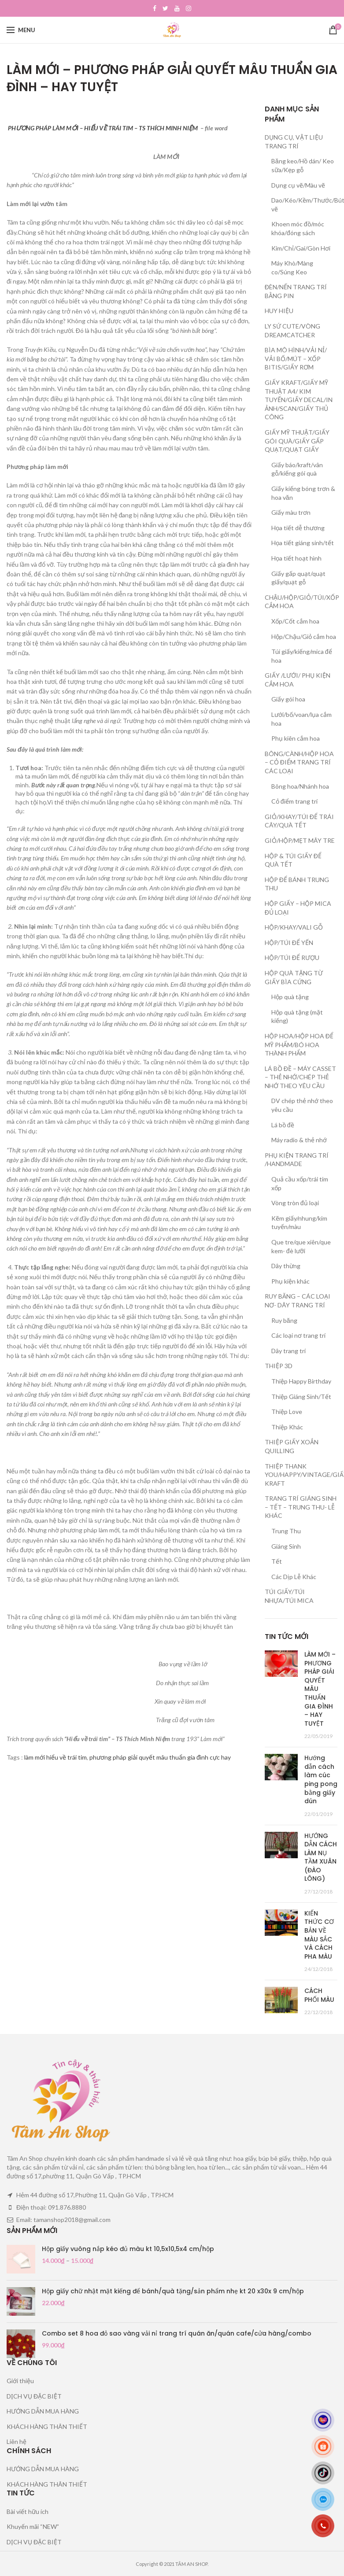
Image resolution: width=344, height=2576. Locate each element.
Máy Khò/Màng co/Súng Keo (292, 267)
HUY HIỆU (279, 310)
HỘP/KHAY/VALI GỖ (294, 927)
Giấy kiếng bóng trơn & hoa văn (303, 493)
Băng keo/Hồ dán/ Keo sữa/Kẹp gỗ (302, 165)
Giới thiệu (20, 2380)
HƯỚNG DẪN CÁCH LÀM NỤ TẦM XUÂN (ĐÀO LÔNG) (320, 1857)
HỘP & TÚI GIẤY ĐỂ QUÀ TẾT (293, 860)
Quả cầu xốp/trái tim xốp (299, 1183)
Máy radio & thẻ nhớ (299, 1140)
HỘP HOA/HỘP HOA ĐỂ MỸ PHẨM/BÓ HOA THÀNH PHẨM (299, 1044)
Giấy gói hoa (288, 699)
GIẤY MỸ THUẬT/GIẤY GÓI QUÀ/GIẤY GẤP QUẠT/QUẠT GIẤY (297, 440)
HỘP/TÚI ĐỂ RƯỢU (292, 957)
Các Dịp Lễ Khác (293, 1576)
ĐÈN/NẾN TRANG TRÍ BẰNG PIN (296, 291)
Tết (276, 1561)
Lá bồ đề (282, 1125)
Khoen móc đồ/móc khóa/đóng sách (297, 228)
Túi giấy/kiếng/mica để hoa (301, 656)
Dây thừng (285, 1266)
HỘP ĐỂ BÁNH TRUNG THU (297, 884)
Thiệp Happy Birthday (301, 1381)
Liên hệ (16, 2441)
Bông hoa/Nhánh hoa (300, 786)
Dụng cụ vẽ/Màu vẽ (298, 185)
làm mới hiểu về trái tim (55, 1757)
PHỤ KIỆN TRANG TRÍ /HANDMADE (297, 1159)
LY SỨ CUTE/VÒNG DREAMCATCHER (292, 330)
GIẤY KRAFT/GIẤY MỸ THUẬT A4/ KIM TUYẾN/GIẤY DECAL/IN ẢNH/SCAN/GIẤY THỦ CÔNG (299, 400)
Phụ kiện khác (290, 1281)
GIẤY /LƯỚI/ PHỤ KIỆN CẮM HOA (297, 680)
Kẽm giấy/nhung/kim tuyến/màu (299, 1222)
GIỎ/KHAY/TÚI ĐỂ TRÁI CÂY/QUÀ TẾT (299, 821)
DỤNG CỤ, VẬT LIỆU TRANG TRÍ (294, 141)
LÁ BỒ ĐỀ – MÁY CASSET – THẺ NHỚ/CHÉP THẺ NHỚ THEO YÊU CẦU (300, 1077)
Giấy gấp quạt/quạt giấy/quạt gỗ (298, 578)
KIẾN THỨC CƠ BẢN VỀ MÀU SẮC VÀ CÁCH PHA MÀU (319, 1935)
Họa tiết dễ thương (298, 527)
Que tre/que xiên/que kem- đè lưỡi (301, 1246)
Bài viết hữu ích (27, 2511)
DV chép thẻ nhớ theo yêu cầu (302, 1105)
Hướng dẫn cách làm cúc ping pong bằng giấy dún (320, 1779)
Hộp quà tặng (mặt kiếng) (297, 1016)
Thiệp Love (286, 1411)
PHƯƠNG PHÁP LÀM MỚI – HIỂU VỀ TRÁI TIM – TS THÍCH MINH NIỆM (103, 128)
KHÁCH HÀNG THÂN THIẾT (47, 2426)
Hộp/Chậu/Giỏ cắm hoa (303, 636)
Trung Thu (286, 1531)
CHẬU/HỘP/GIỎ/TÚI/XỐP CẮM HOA (302, 602)
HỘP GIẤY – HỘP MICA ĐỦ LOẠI (298, 908)
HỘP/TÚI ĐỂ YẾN (289, 942)
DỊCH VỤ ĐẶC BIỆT (34, 2396)
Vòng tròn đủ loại (295, 1203)
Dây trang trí (288, 1350)
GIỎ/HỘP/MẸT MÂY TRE (300, 840)
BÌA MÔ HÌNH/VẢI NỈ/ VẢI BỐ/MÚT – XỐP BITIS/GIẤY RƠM (296, 358)
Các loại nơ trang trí (298, 1335)
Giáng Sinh (286, 1546)
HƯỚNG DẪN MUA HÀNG (43, 2411)
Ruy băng (284, 1320)
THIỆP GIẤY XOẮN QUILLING (291, 1446)
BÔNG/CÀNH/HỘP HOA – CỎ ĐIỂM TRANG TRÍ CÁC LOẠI (299, 762)
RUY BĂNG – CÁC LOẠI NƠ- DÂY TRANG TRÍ (297, 1300)
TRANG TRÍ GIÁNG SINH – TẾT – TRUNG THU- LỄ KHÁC (301, 1507)
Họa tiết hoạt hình (296, 558)
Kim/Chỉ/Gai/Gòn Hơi (300, 248)
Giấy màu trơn (291, 512)
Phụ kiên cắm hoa (295, 738)
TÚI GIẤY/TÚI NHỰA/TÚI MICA (289, 1596)
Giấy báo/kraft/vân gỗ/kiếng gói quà (297, 469)
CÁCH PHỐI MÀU (319, 1995)
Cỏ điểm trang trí (294, 801)
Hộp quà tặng (290, 996)
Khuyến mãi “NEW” (33, 2526)
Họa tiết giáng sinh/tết (302, 542)
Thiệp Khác (287, 1427)
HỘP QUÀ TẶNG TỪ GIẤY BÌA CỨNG (294, 977)
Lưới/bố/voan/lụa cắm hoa (301, 719)
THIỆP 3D (278, 1365)
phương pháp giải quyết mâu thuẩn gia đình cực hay (160, 1757)
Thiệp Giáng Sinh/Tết (301, 1396)
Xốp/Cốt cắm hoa (295, 621)
